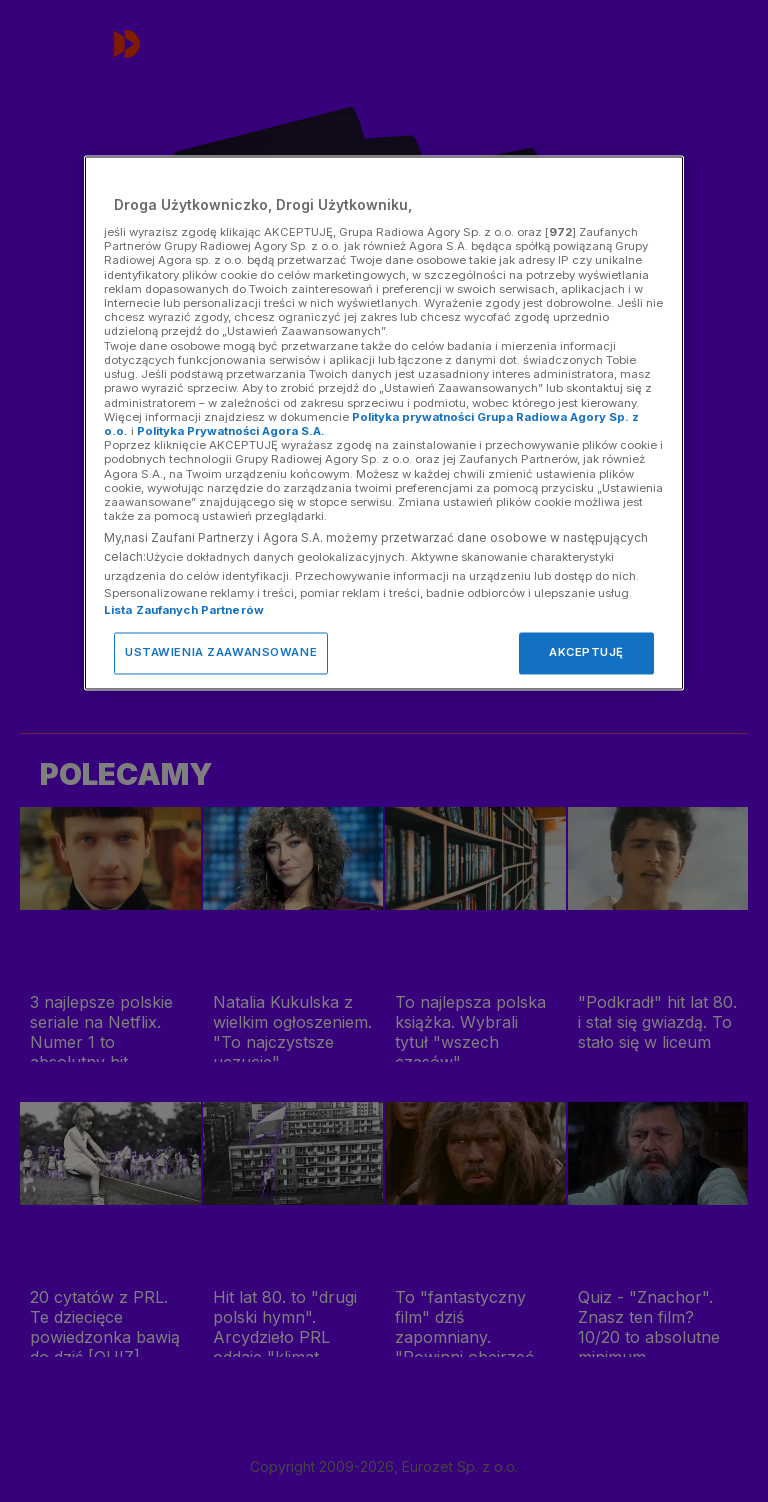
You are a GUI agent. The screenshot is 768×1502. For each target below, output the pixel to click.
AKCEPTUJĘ (586, 653)
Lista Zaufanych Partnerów (184, 611)
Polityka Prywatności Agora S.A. (231, 431)
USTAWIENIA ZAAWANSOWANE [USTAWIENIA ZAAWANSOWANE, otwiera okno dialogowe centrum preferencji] (221, 653)
